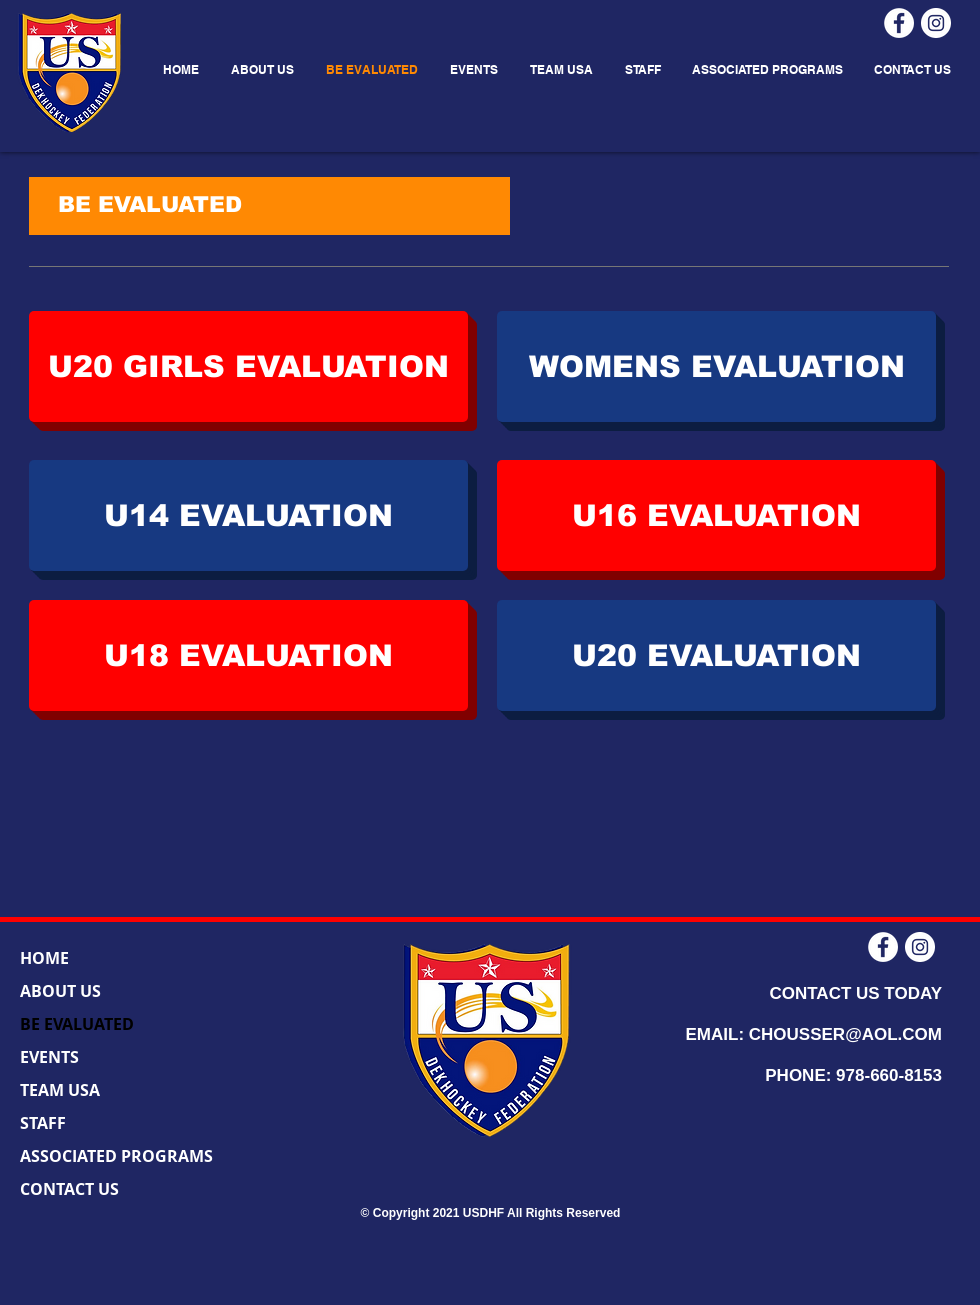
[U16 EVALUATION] (716, 515)
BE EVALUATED (77, 1024)
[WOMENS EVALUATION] (716, 366)
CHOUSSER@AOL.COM (845, 1034)
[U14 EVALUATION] (248, 515)
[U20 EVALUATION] (716, 655)
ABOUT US (60, 991)
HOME (44, 958)
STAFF (43, 1123)
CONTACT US (69, 1189)
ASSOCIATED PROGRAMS (116, 1156)
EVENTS (49, 1057)
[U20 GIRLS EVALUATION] (248, 366)
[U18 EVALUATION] (248, 655)
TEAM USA (60, 1090)
